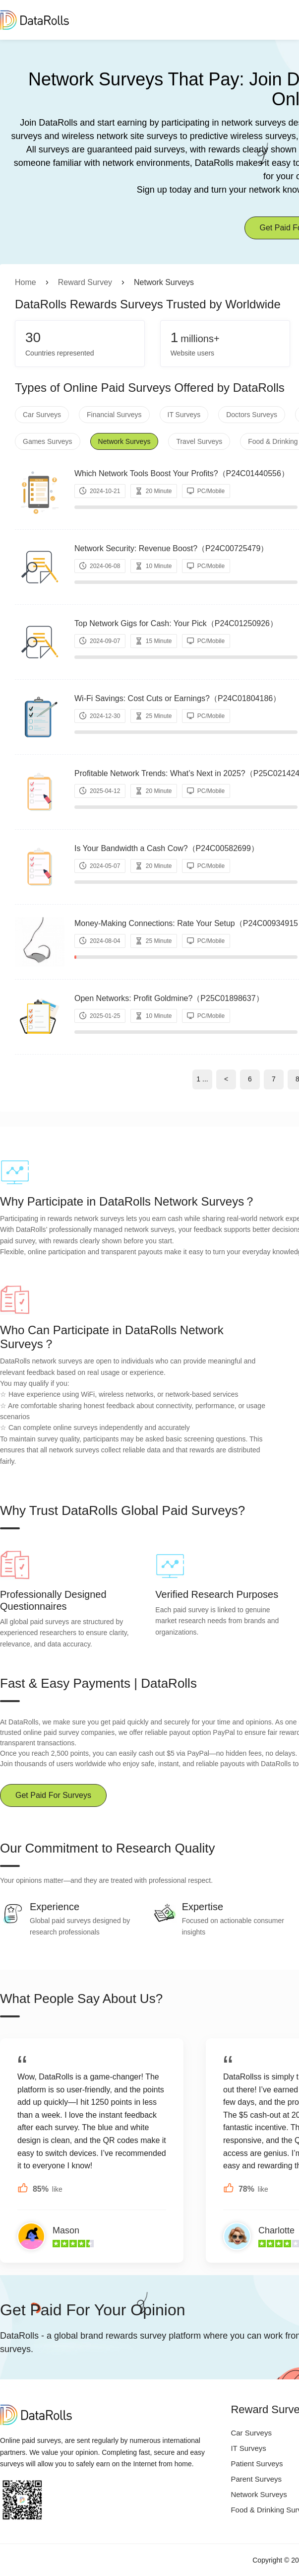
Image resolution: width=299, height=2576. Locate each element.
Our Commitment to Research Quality (107, 1848)
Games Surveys (47, 441)
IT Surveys (184, 415)
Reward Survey (85, 282)
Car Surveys (42, 415)
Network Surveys (124, 441)
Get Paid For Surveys (53, 1795)
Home (25, 282)
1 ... (202, 1079)
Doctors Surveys (251, 415)
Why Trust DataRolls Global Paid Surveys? (122, 1510)
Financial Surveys (114, 415)
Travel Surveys (199, 441)
